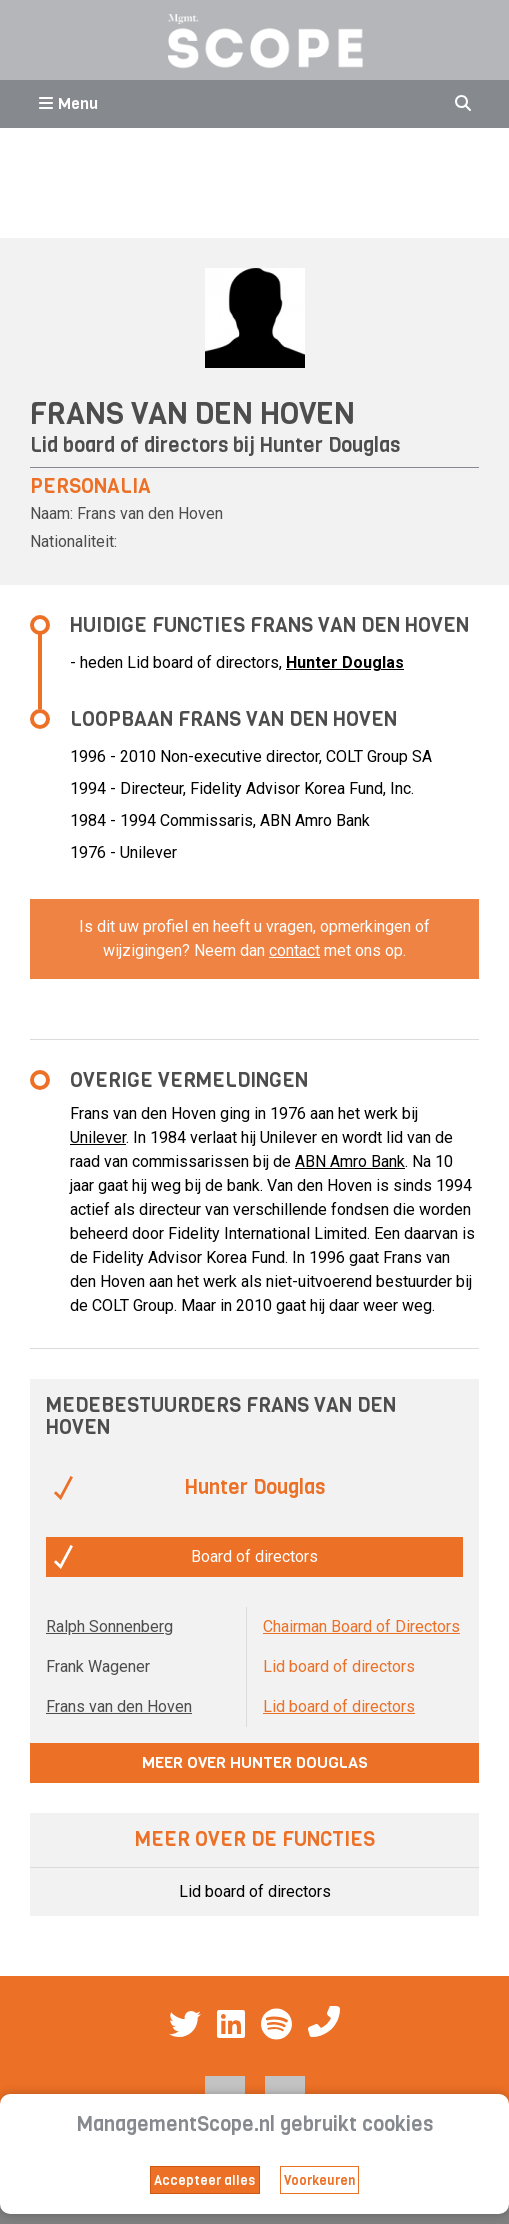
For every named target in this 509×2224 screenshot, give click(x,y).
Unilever (98, 1137)
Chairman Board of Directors (361, 1626)
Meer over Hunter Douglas (255, 1762)
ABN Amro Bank (350, 1161)
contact (294, 950)
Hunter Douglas (330, 445)
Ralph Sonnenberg (109, 1626)
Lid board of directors (339, 1706)
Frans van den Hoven (119, 1706)
